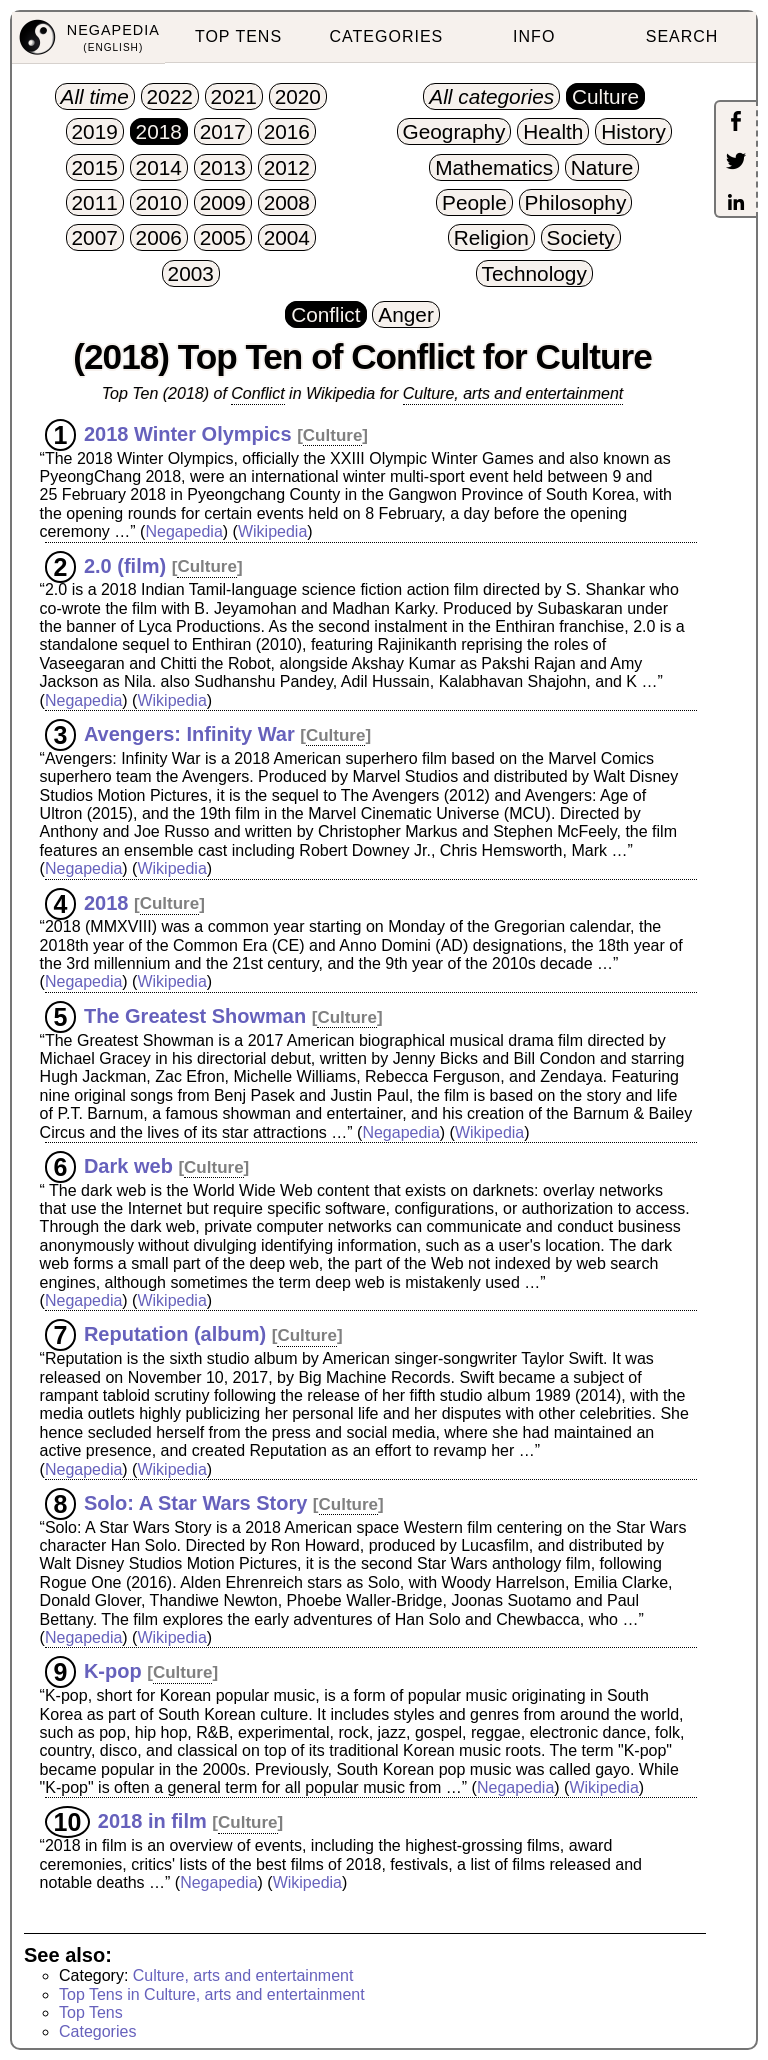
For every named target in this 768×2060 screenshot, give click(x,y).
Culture (333, 435)
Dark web (128, 1166)
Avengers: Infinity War (189, 734)
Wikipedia (272, 531)
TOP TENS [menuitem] (238, 36)
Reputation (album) (175, 1334)
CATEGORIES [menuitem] (387, 36)
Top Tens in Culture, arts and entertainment (212, 1994)
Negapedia (183, 531)
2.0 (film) (125, 565)
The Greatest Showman (195, 1016)
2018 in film (152, 1821)
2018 (106, 902)
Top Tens (91, 2012)
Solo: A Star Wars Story (195, 1503)
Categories (97, 2031)
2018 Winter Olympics (188, 434)
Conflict (257, 393)
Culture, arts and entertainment (513, 393)
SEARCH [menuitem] (682, 36)
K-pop (113, 1671)
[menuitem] (88, 38)
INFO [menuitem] (534, 36)
